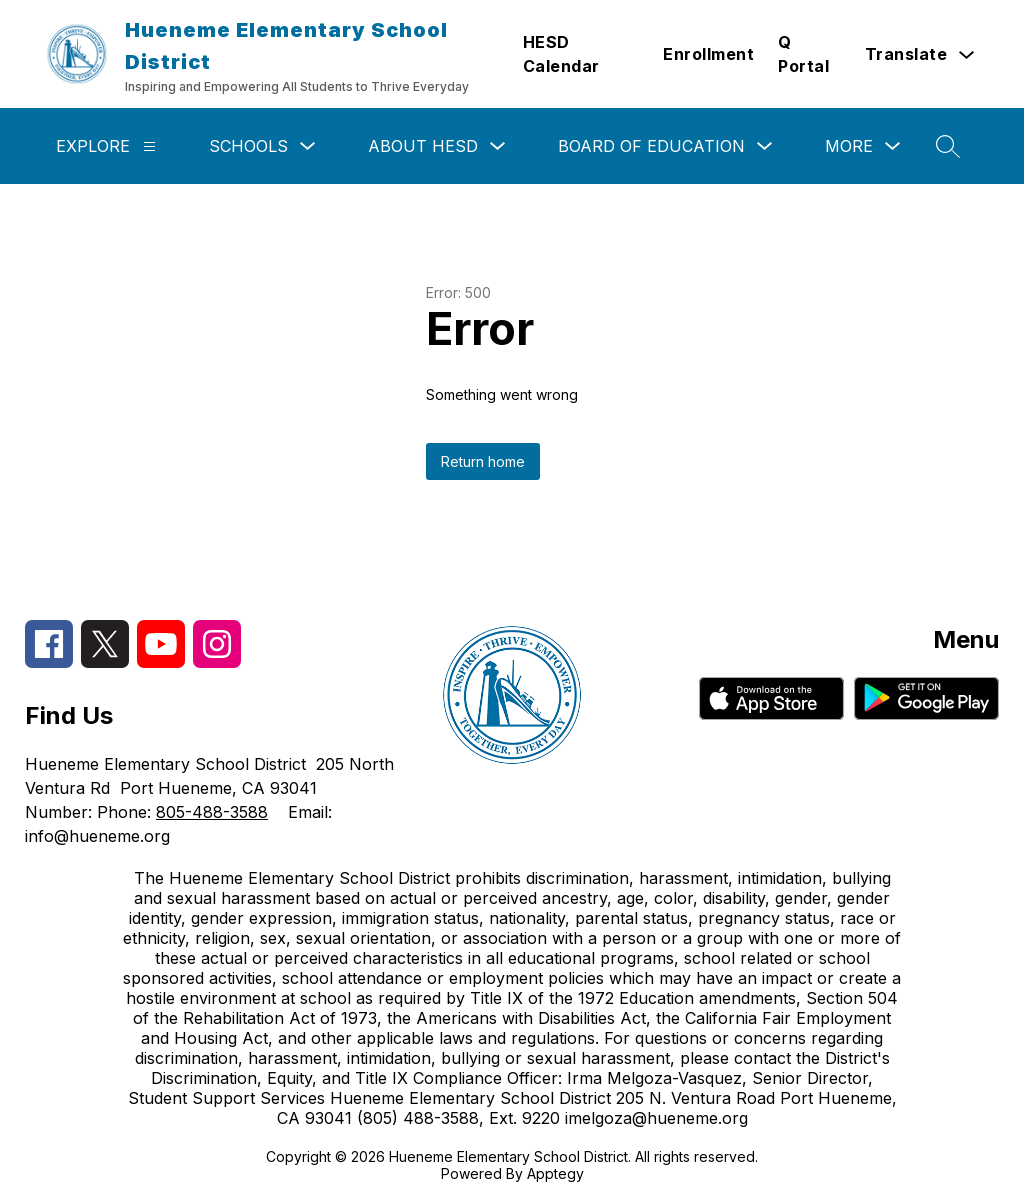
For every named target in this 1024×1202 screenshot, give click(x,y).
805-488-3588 (212, 812)
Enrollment (708, 54)
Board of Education (651, 146)
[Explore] (149, 146)
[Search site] (948, 146)
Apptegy (555, 1173)
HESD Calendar (561, 54)
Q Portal (803, 54)
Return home (483, 461)
